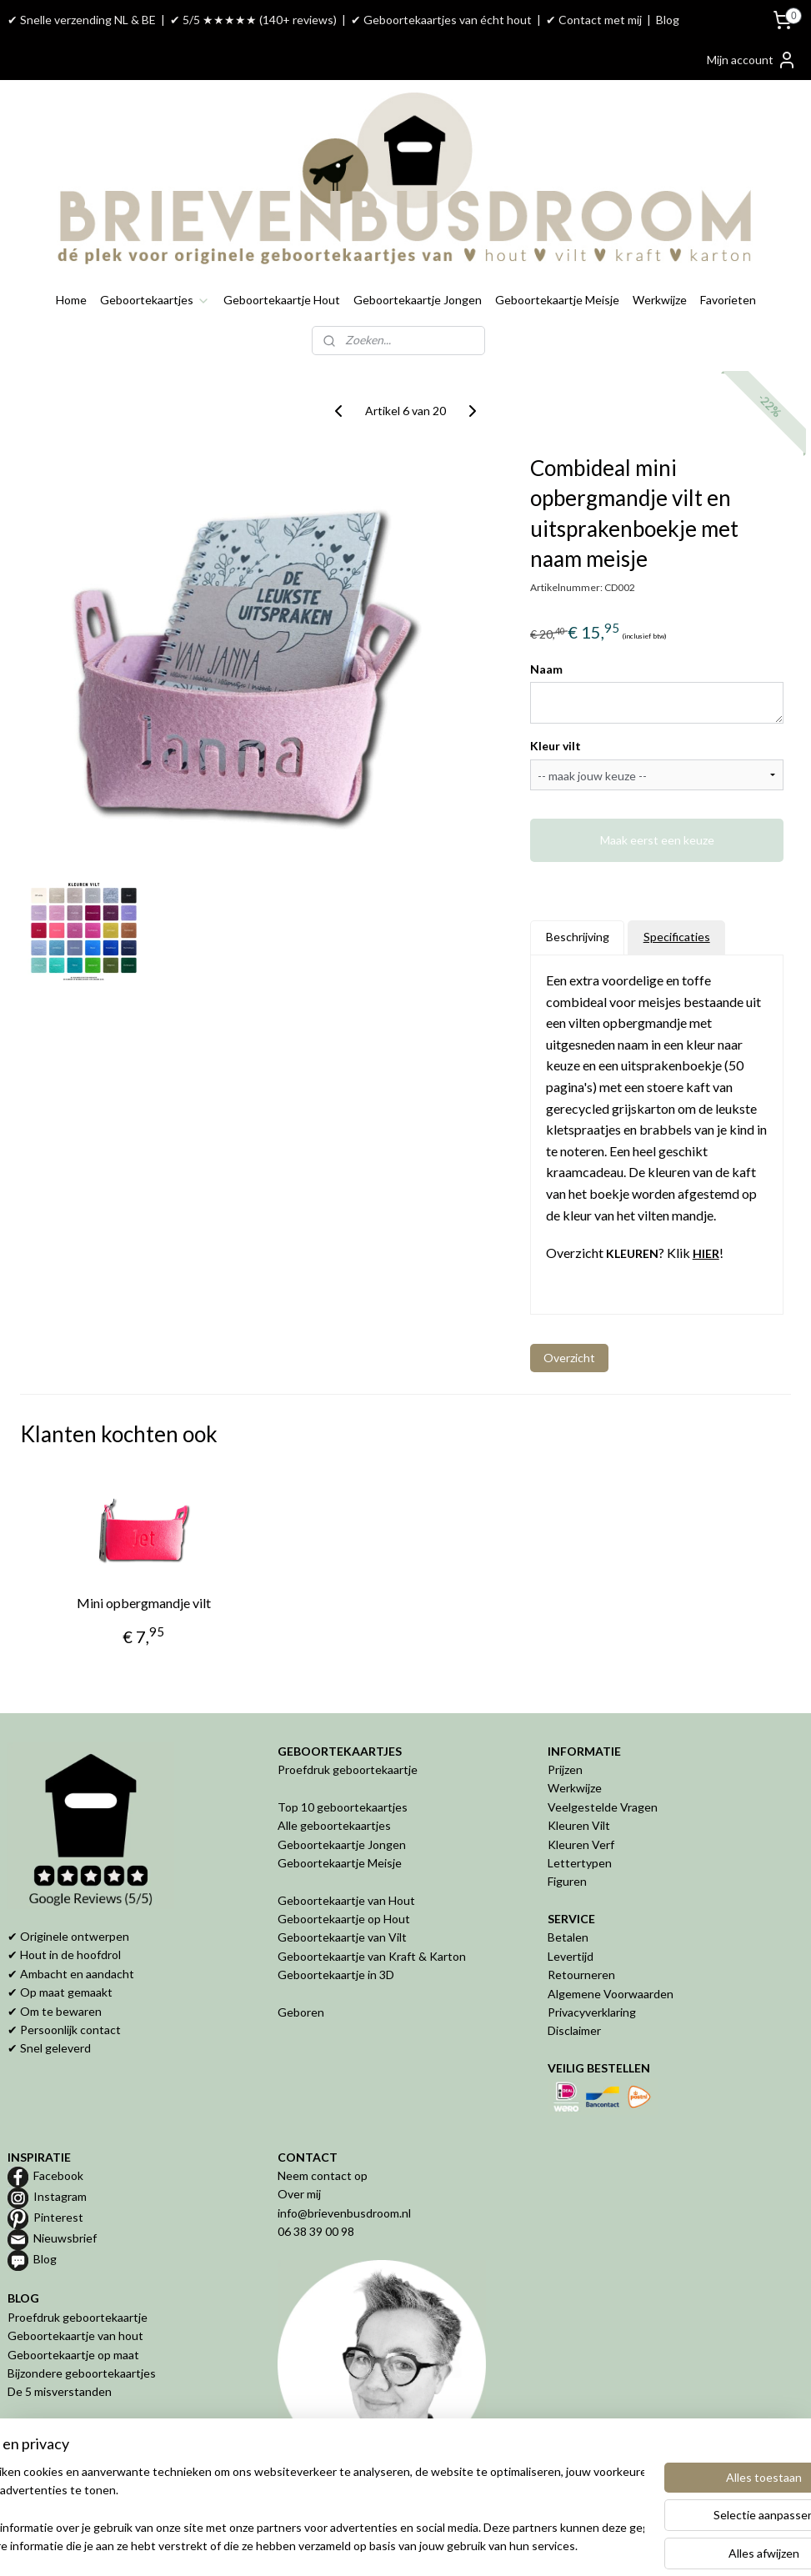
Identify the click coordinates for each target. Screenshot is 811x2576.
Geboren (301, 2012)
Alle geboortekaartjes (334, 1825)
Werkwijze (660, 300)
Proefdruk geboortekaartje (348, 1769)
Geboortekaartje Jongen (417, 300)
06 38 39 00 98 (316, 2231)
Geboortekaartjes (155, 300)
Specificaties (676, 937)
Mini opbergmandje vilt (144, 1603)
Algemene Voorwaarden (610, 1994)
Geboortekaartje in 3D (336, 1974)
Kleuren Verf (581, 1844)
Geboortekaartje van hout (75, 2335)
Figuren (567, 1881)
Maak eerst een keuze (657, 840)
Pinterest (58, 2217)
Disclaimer (574, 2030)
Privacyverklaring (592, 2012)
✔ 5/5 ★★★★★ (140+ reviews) (253, 20)
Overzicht (569, 1357)
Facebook (58, 2175)
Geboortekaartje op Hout (344, 1919)
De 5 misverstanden (60, 2391)
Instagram (60, 2196)
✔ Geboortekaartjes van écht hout (441, 20)
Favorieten (728, 300)
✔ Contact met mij (594, 20)
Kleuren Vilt (579, 1825)
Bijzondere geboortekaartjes (82, 2373)
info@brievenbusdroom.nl (344, 2213)
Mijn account (752, 60)
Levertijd (570, 1956)
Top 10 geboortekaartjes (343, 1807)
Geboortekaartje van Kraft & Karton (372, 1956)
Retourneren (581, 1974)
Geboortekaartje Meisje (557, 300)
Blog (667, 20)
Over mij (299, 2194)
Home (71, 300)
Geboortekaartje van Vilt (343, 1937)
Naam (546, 668)
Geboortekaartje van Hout (346, 1900)
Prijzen (565, 1769)
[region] (295, 2510)
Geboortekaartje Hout (281, 300)
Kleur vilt (555, 746)
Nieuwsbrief (65, 2238)
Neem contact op (323, 2175)
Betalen (568, 1937)
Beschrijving (577, 937)
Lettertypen (580, 1863)
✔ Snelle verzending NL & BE (82, 20)
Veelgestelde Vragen (603, 1807)
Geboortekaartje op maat (73, 2355)
